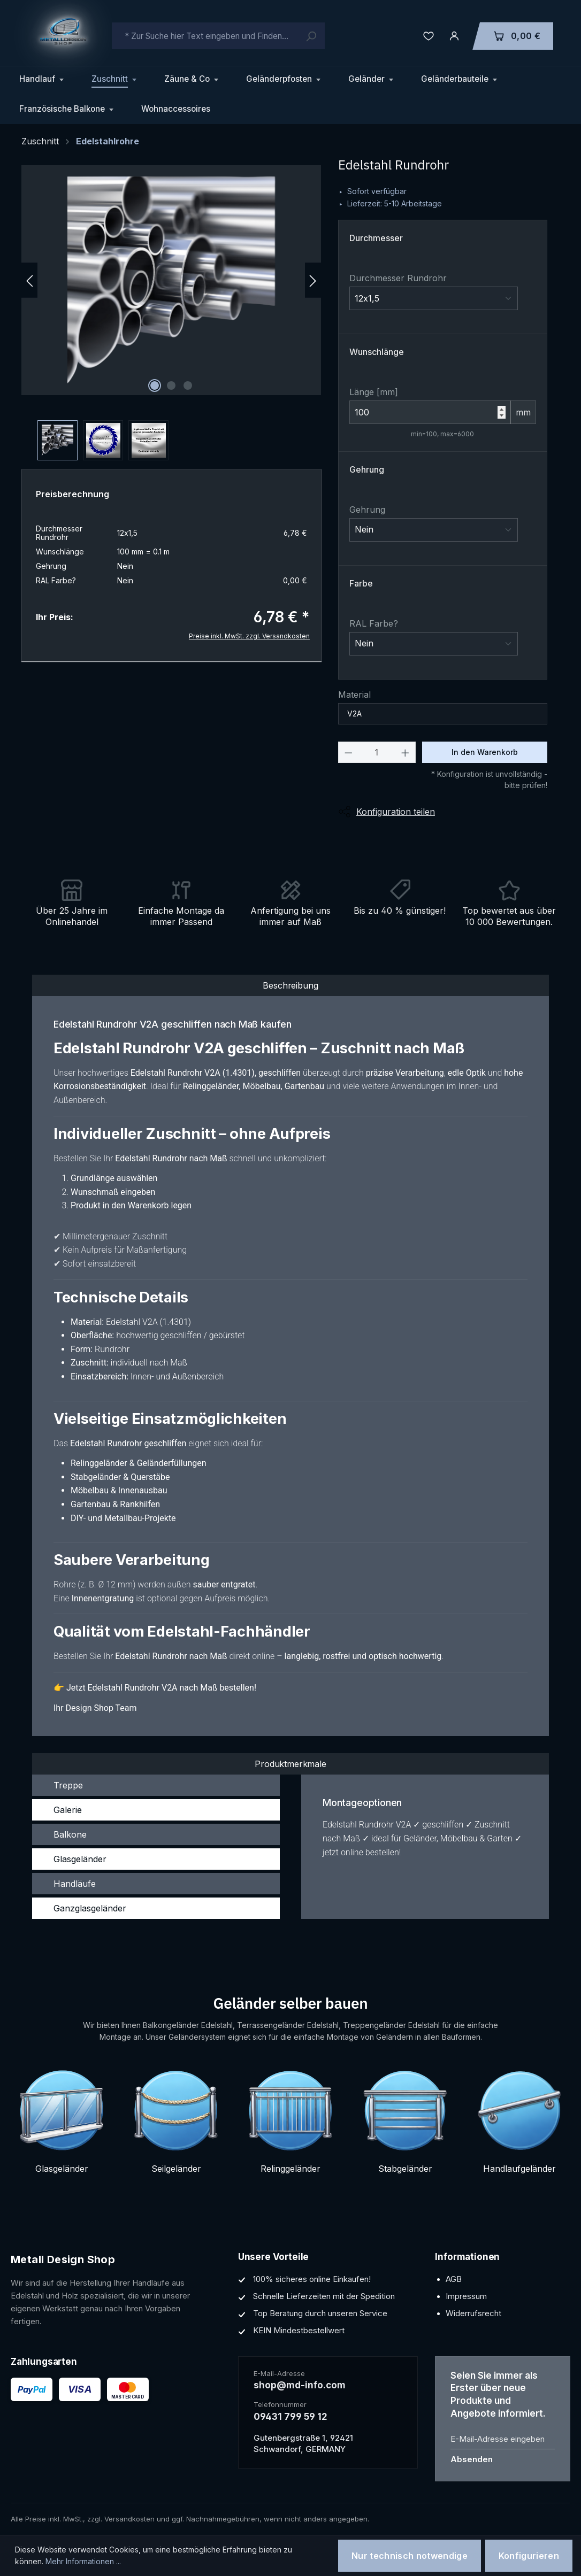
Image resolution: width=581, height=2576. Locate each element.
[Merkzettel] (428, 36)
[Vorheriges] (29, 280)
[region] (171, 312)
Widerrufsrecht (473, 2313)
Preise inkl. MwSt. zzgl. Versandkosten (249, 636)
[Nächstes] (313, 280)
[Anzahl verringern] (348, 752)
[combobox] (218, 36)
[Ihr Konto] (454, 36)
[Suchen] (310, 36)
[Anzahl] (376, 752)
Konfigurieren (529, 2555)
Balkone (70, 1834)
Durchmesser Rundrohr (398, 278)
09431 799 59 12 (290, 2416)
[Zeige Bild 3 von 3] (188, 385)
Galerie (67, 1809)
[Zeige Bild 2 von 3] (171, 385)
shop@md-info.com (300, 2385)
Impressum (466, 2296)
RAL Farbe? (373, 623)
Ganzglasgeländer (89, 1908)
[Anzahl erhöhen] (405, 752)
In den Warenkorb (485, 752)
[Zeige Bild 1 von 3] (154, 385)
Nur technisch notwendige (409, 2555)
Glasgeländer (79, 1859)
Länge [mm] (373, 392)
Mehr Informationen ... (83, 2561)
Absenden (471, 2459)
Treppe (68, 1785)
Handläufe (74, 1883)
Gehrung (367, 509)
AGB (454, 2279)
